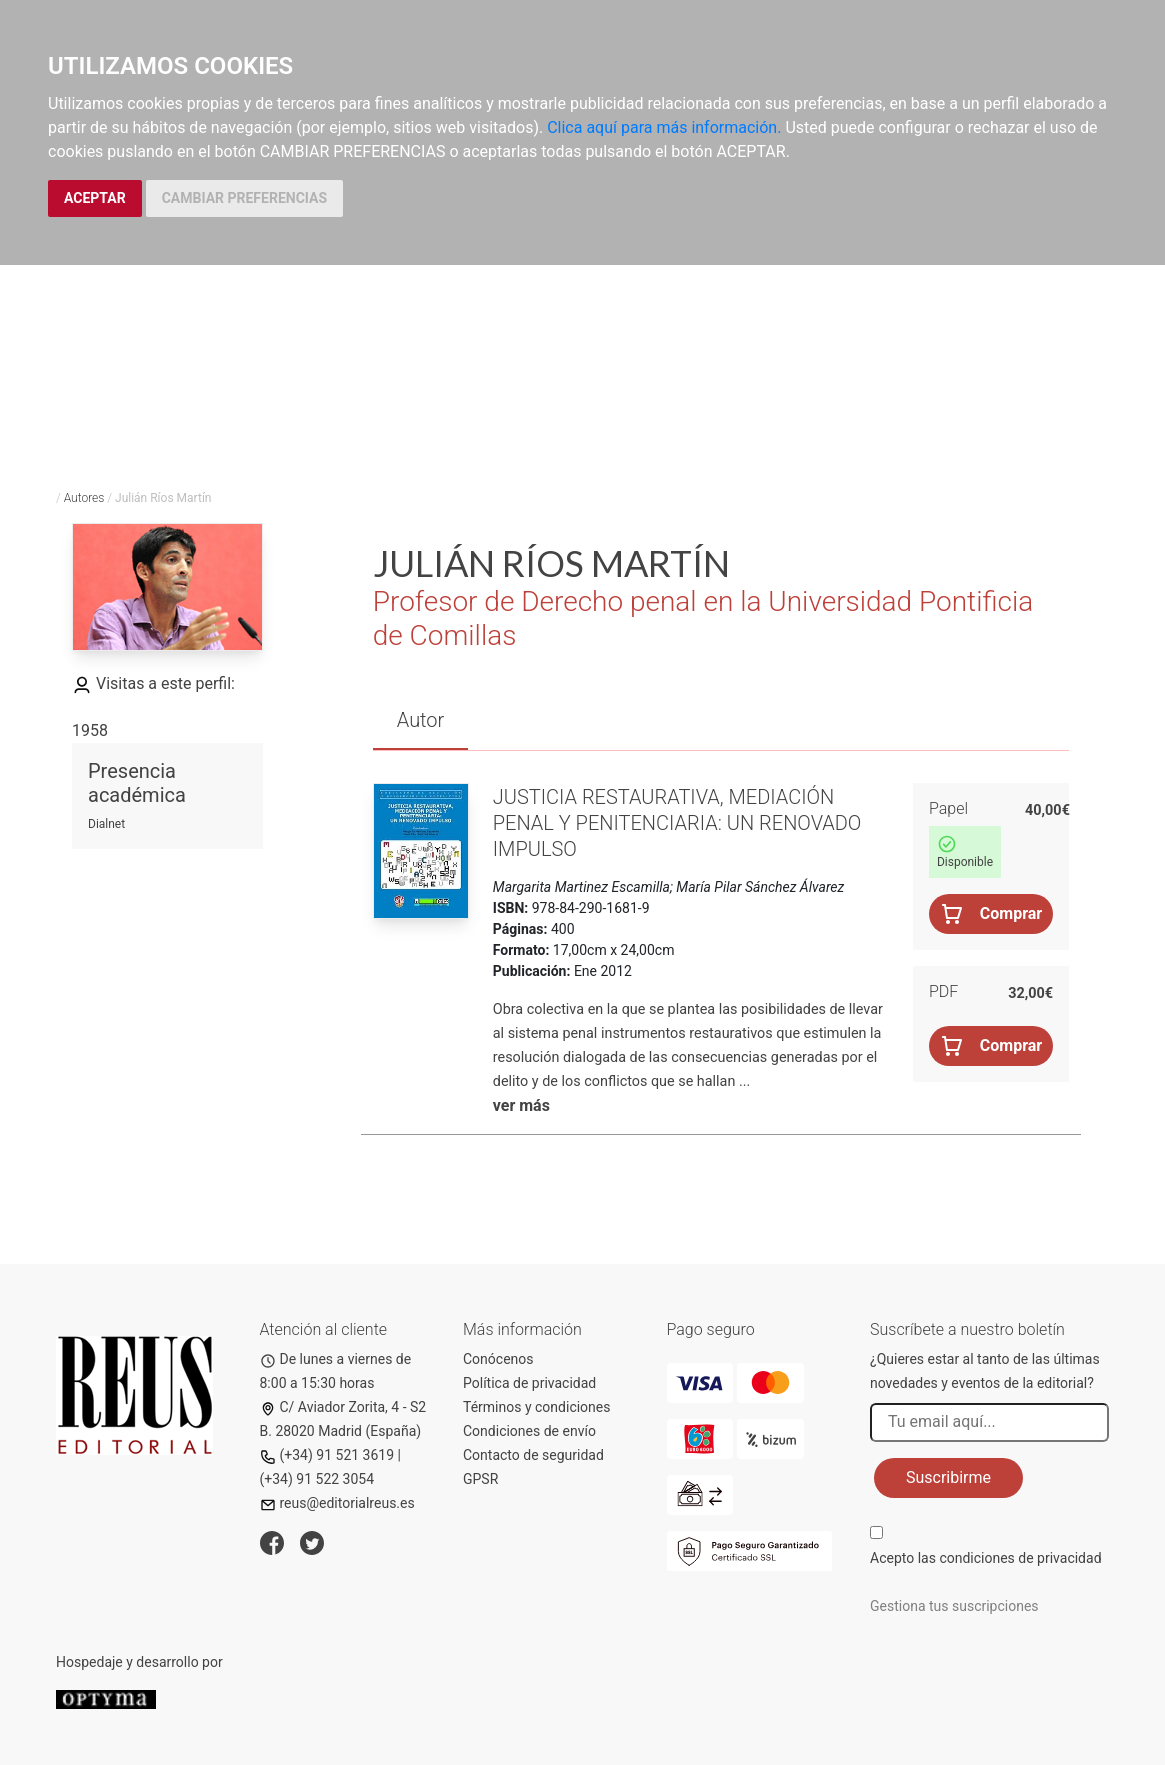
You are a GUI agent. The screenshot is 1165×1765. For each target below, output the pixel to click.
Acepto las (986, 1558)
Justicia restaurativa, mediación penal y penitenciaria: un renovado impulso (677, 823)
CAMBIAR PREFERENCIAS (244, 198)
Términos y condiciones (536, 1407)
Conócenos (498, 1359)
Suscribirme (948, 1477)
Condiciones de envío (529, 1431)
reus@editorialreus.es (337, 1503)
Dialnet (106, 824)
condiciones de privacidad (1020, 1558)
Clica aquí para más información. (664, 127)
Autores (84, 498)
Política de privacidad (529, 1383)
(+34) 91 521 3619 (327, 1455)
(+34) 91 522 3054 (317, 1479)
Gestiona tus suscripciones (954, 1606)
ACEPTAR (95, 198)
